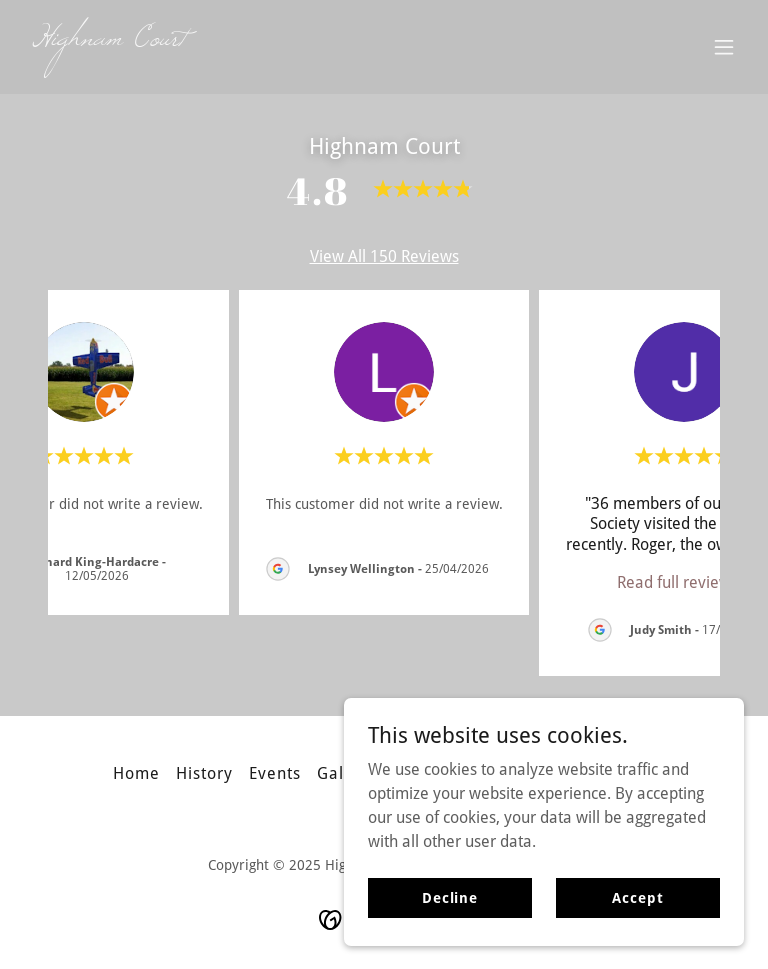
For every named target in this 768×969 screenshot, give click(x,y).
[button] (724, 47)
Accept (637, 897)
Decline (450, 897)
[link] (109, 39)
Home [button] (136, 773)
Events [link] (275, 773)
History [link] (204, 773)
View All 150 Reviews (384, 256)
